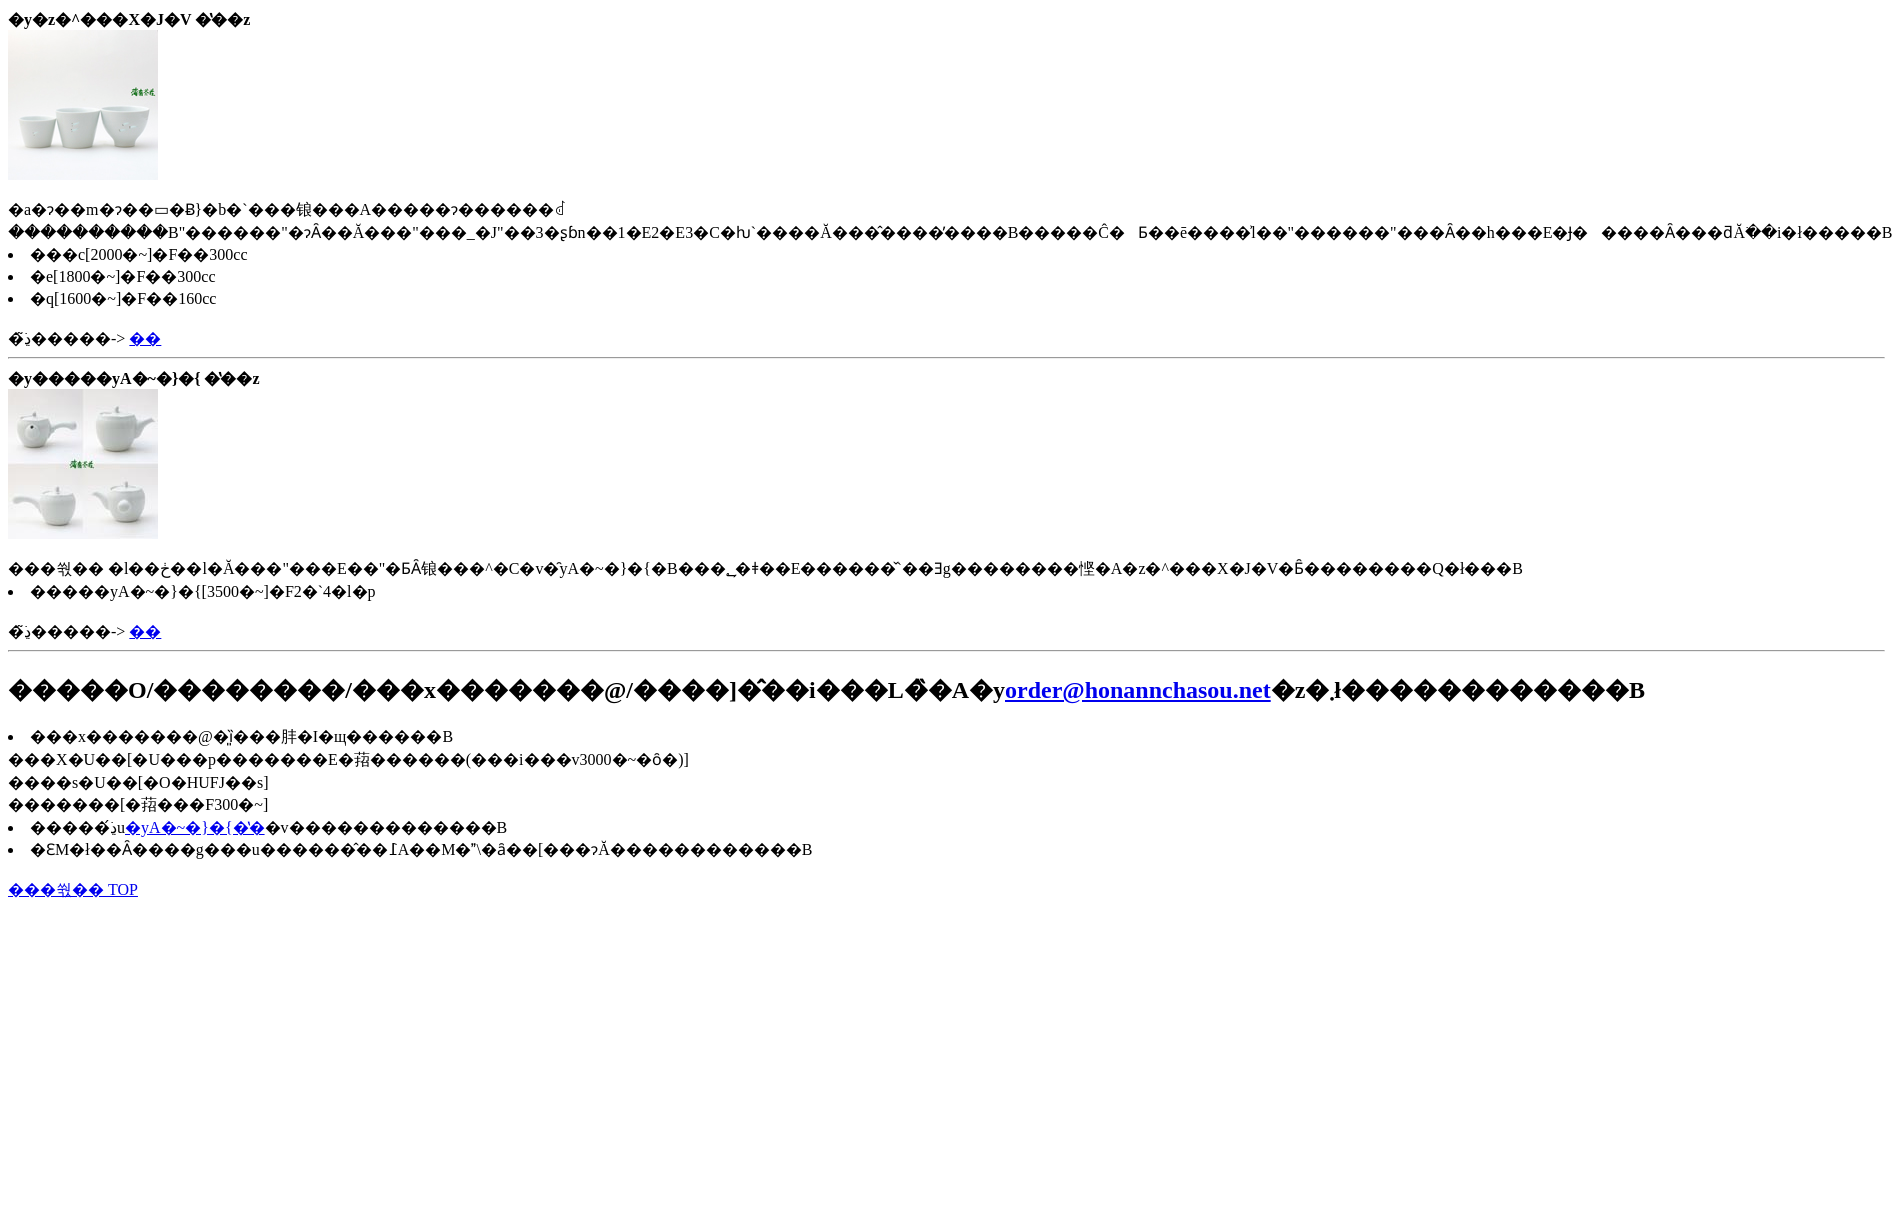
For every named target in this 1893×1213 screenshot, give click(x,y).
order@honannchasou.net (1138, 690)
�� (145, 338)
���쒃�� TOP (73, 889)
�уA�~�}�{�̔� (195, 827)
